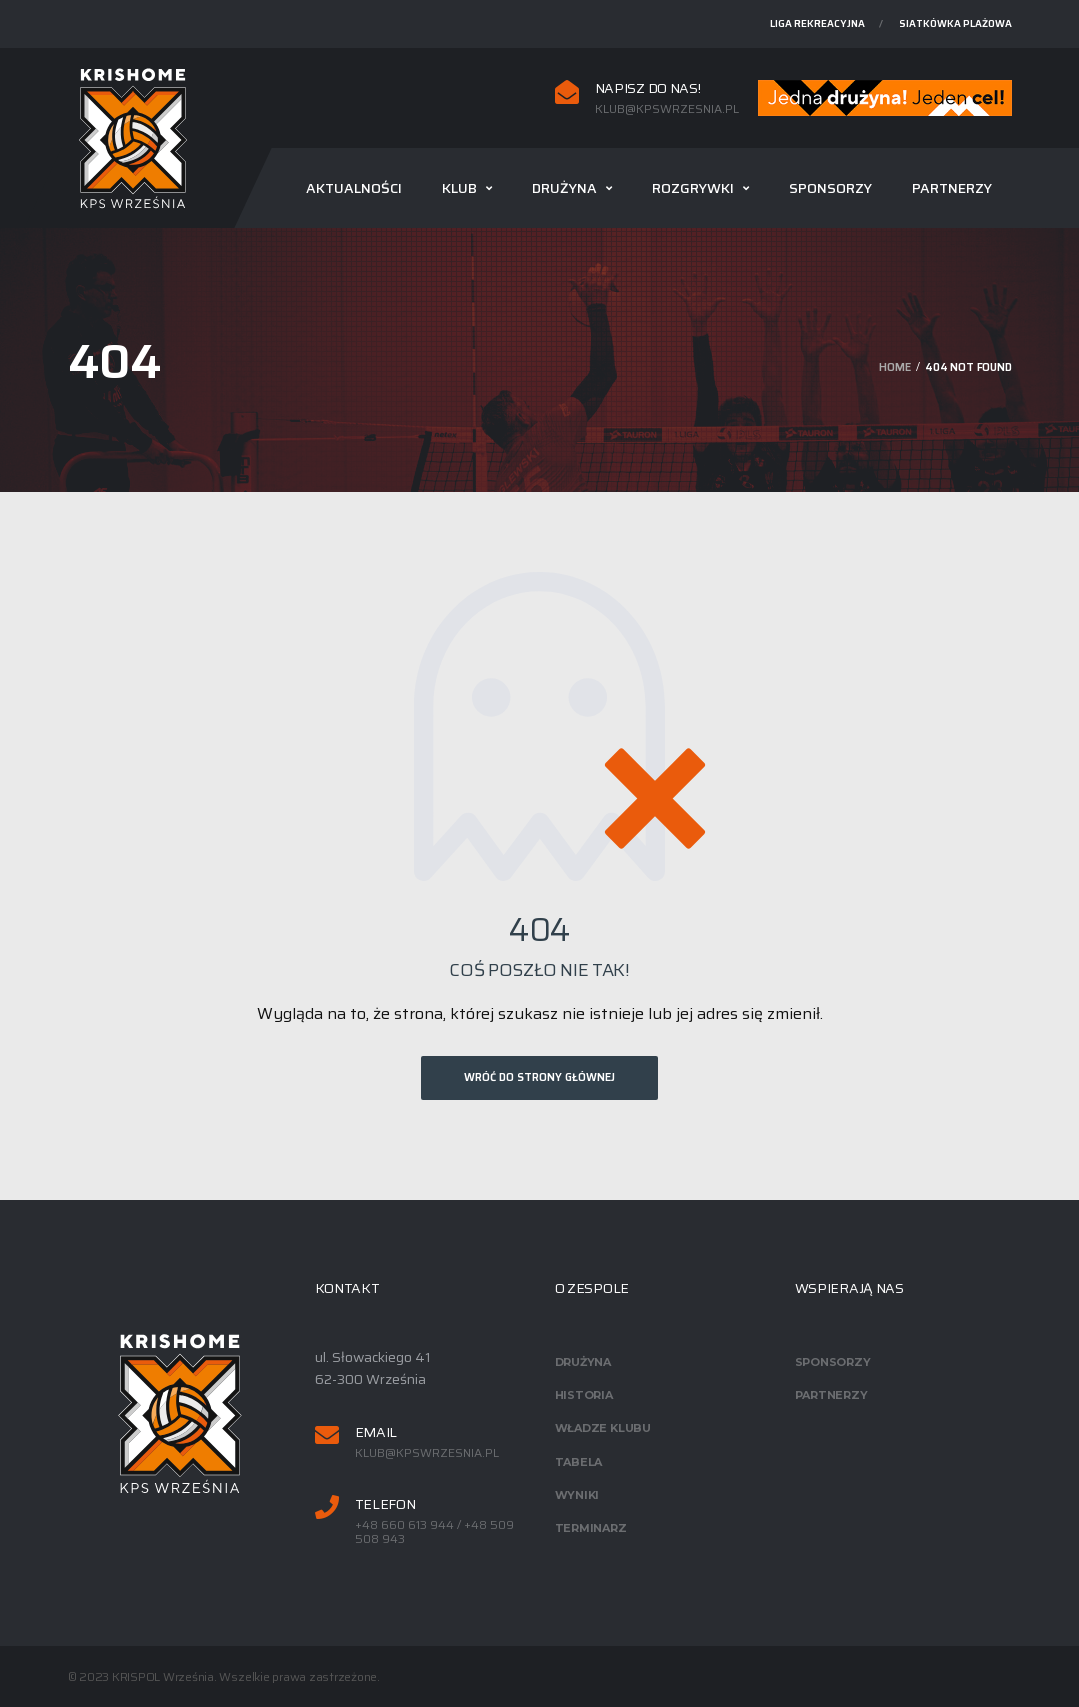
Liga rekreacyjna (817, 23)
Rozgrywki (693, 188)
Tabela (579, 1462)
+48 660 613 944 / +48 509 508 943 (434, 1532)
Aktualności (354, 188)
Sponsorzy (830, 188)
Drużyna (564, 188)
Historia (584, 1395)
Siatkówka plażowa (955, 23)
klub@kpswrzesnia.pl (667, 109)
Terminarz (591, 1528)
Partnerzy (952, 188)
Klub (459, 188)
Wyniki (577, 1495)
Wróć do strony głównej (539, 1077)
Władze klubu (603, 1428)
